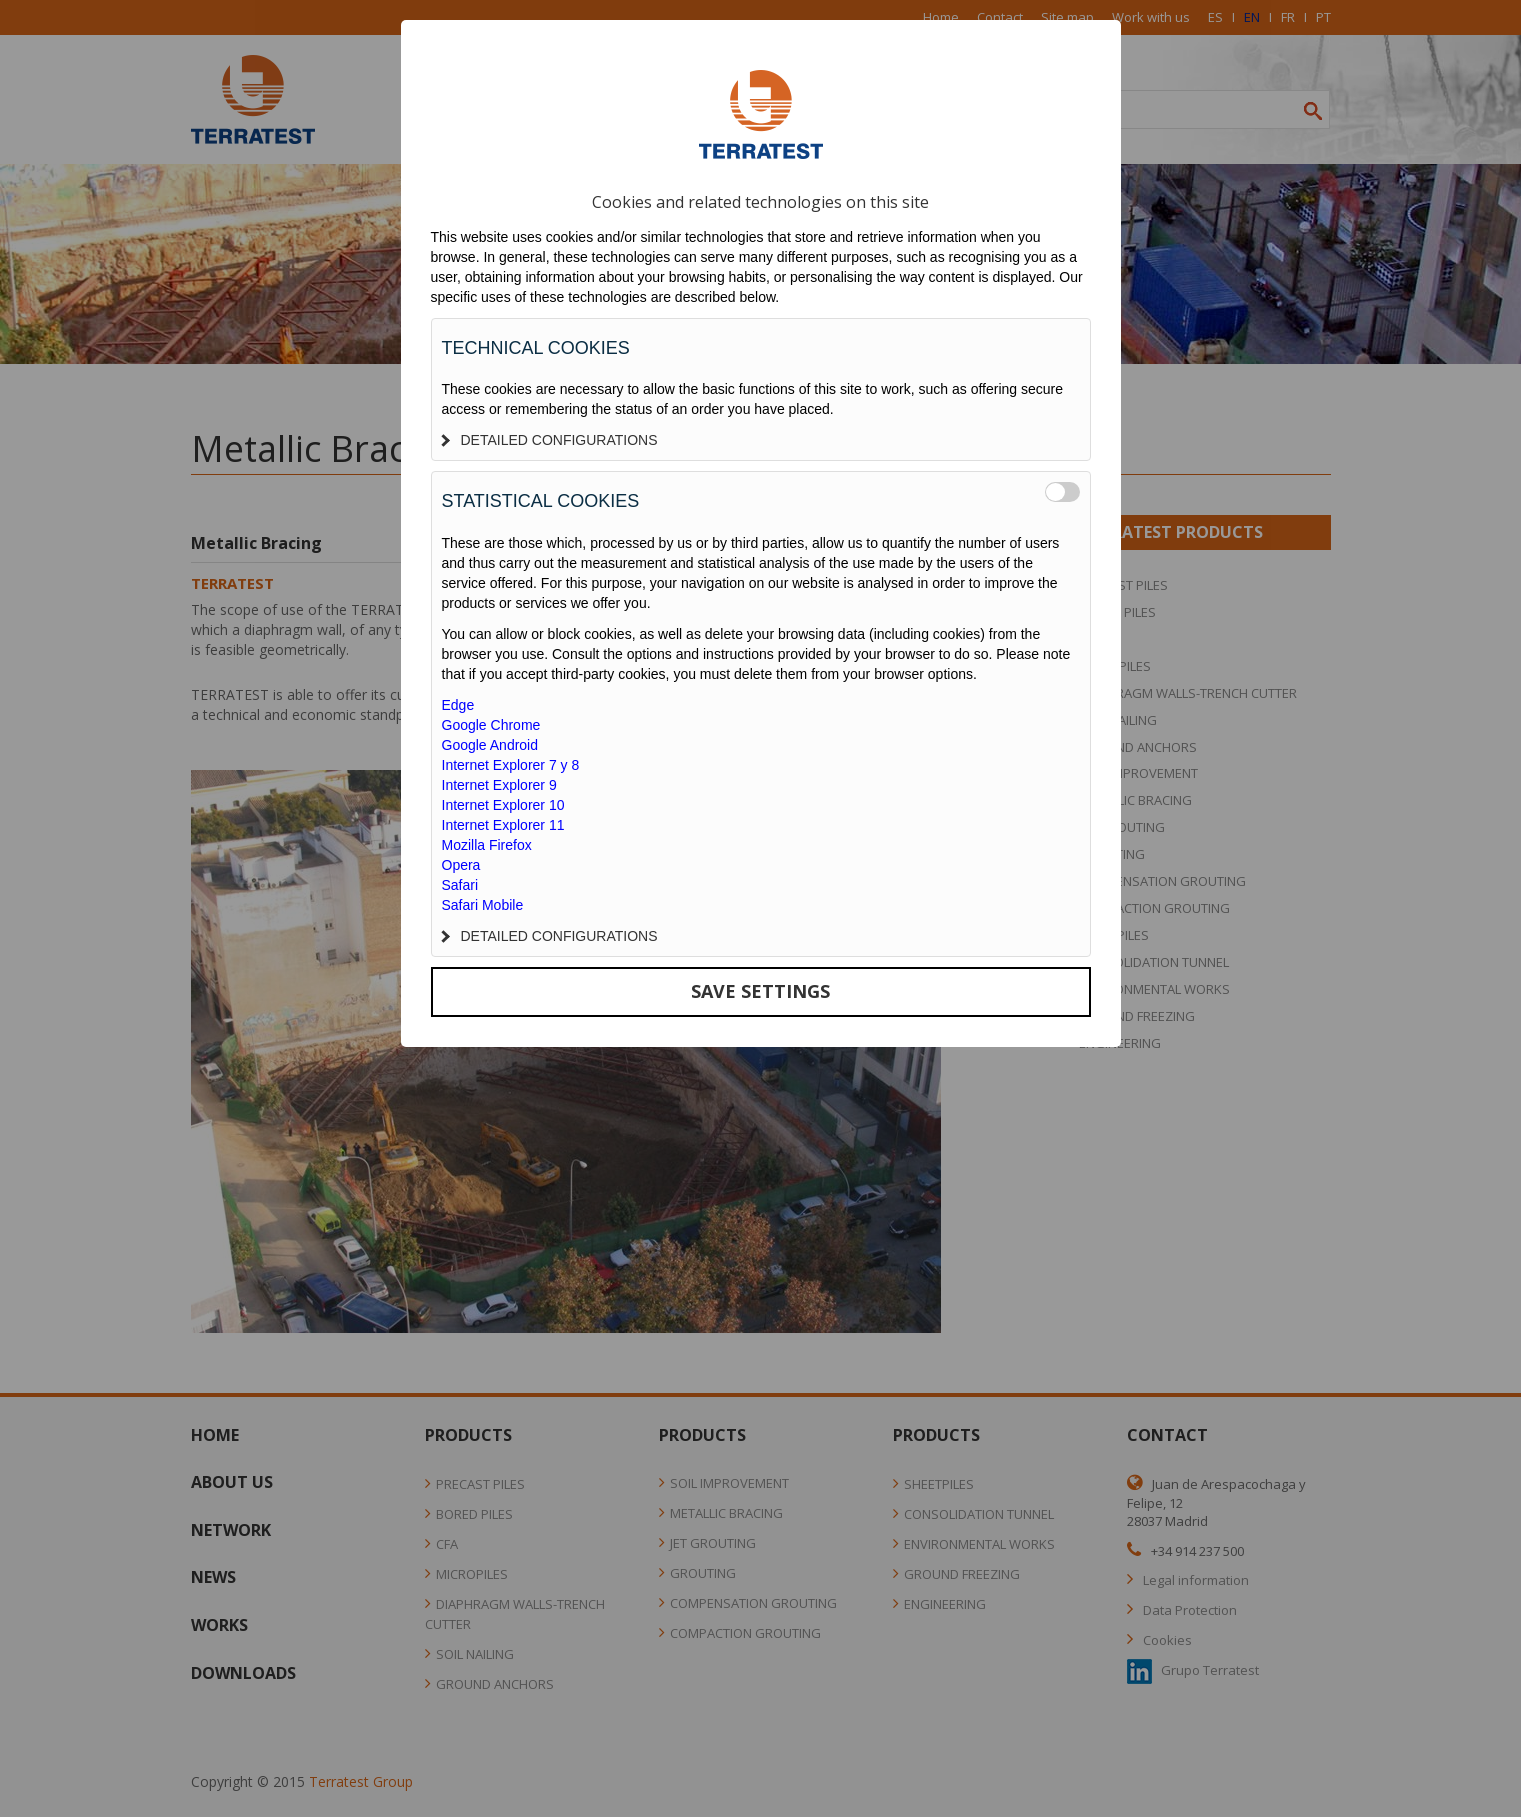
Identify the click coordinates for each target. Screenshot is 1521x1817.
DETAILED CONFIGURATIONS (550, 440)
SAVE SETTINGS (760, 991)
